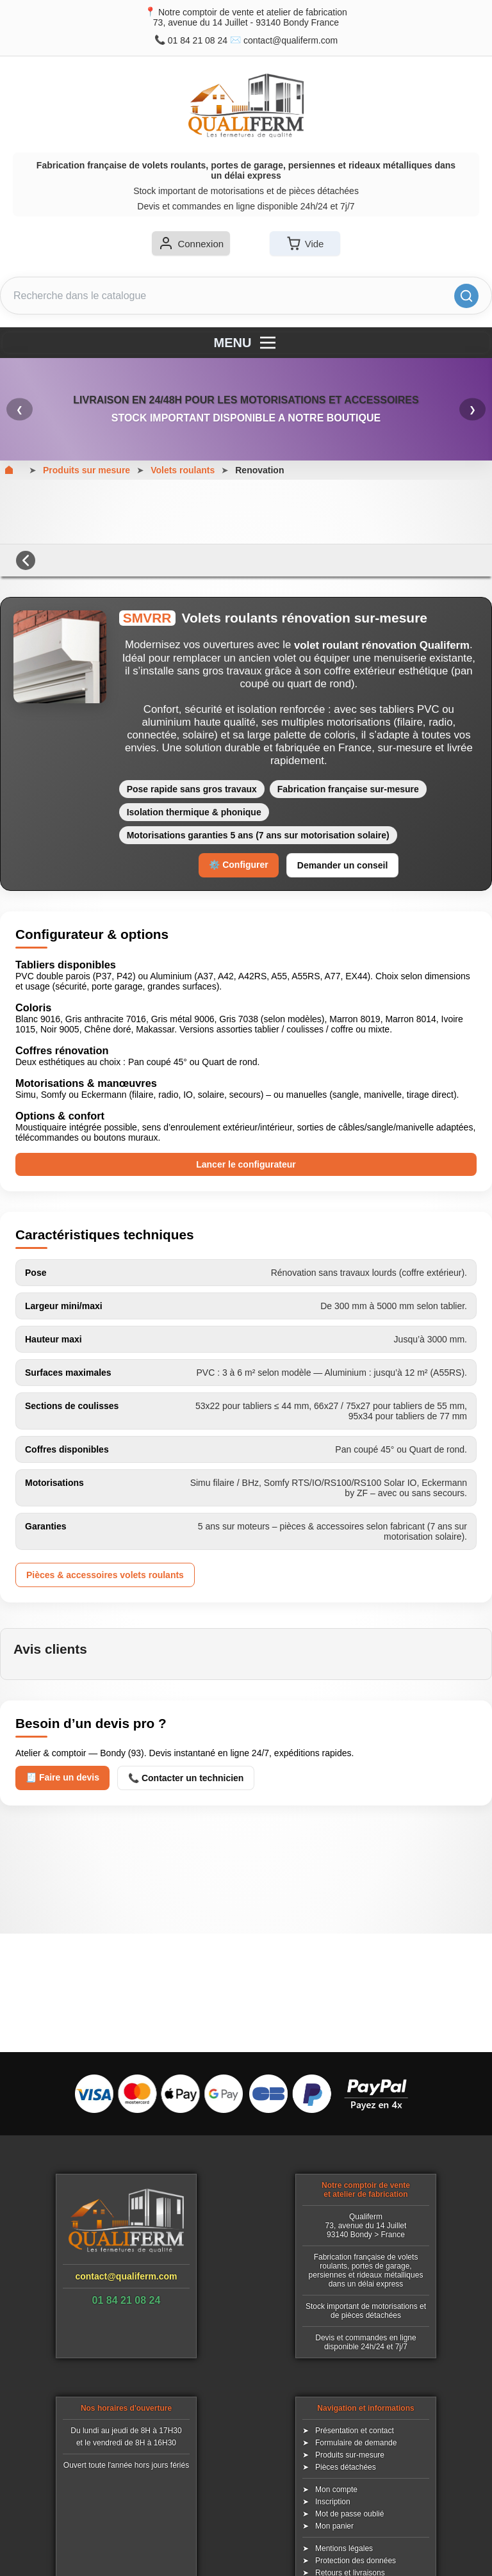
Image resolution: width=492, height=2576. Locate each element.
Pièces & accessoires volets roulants (105, 1575)
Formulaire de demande (356, 2442)
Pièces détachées (345, 2467)
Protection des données (355, 2560)
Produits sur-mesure (349, 2454)
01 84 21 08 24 (197, 40)
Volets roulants (183, 470)
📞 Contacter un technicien (185, 1778)
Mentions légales (344, 2548)
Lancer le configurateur (246, 1164)
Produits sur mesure (86, 470)
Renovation (259, 470)
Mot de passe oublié (349, 2513)
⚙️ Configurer (238, 865)
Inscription (332, 2501)
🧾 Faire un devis (62, 1777)
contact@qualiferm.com (290, 40)
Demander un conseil (342, 865)
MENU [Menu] (246, 342)
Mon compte (336, 2489)
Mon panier (334, 2526)
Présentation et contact (354, 2430)
